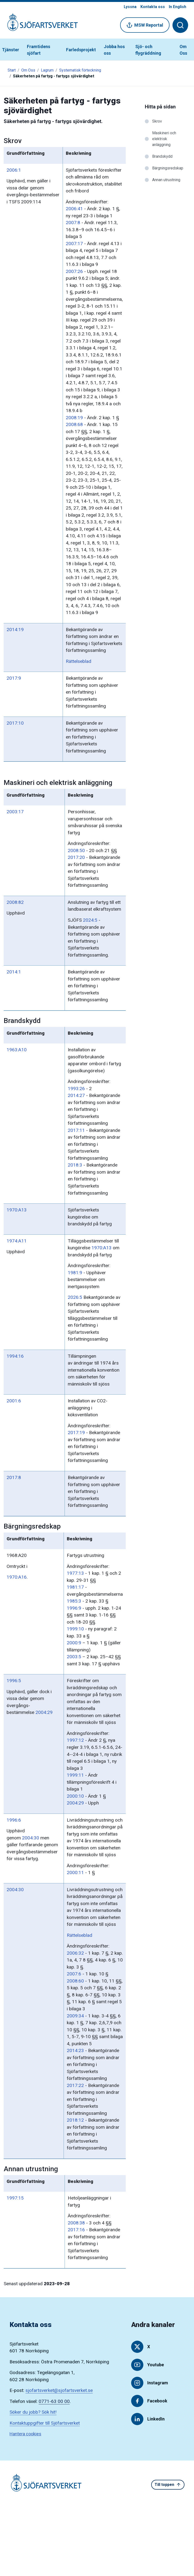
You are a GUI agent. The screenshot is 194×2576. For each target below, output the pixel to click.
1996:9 (74, 1608)
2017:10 (15, 723)
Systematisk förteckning (80, 70)
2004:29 (44, 1712)
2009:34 (75, 2016)
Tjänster (10, 49)
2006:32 (75, 1953)
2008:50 (76, 850)
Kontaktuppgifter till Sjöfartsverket (45, 2423)
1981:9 (75, 1272)
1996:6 (14, 1820)
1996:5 (14, 1680)
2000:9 (74, 1643)
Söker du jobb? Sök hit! (33, 2412)
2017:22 (75, 2085)
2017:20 (76, 857)
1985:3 (74, 1601)
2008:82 (15, 902)
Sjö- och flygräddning (148, 50)
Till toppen (168, 2484)
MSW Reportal (144, 25)
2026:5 (75, 1297)
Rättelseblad (78, 661)
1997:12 (75, 1740)
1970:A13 (17, 1210)
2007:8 (73, 222)
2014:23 (75, 2050)
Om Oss (183, 50)
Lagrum (47, 70)
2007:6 (74, 1974)
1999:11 (75, 1775)
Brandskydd (162, 156)
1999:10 (75, 1629)
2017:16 (76, 2229)
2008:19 (74, 417)
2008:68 (74, 424)
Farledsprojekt (81, 49)
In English (177, 6)
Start (12, 70)
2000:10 (75, 1796)
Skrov (157, 121)
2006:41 (74, 208)
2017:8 (14, 1477)
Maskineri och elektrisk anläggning (164, 139)
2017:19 (76, 1432)
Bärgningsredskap (167, 168)
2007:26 (74, 271)
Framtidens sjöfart (38, 50)
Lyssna (130, 6)
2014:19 (15, 629)
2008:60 (75, 1981)
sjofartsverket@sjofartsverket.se (59, 2390)
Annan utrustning (166, 179)
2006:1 (14, 170)
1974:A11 (17, 1241)
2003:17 (15, 811)
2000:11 (75, 1872)
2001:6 (14, 1401)
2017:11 (76, 1130)
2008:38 (76, 2223)
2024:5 (90, 920)
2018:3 (75, 1165)
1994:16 (15, 1356)
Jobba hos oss (114, 50)
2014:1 (14, 972)
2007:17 (74, 243)
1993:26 (76, 1088)
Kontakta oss (152, 6)
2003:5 (74, 1656)
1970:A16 (17, 1577)
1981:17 (75, 1587)
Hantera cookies (25, 2433)
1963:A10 (17, 1050)
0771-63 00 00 (54, 2401)
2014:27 (76, 1095)
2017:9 (14, 678)
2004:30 (30, 1838)
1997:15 (15, 2198)
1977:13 (75, 1573)
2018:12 (75, 2120)
